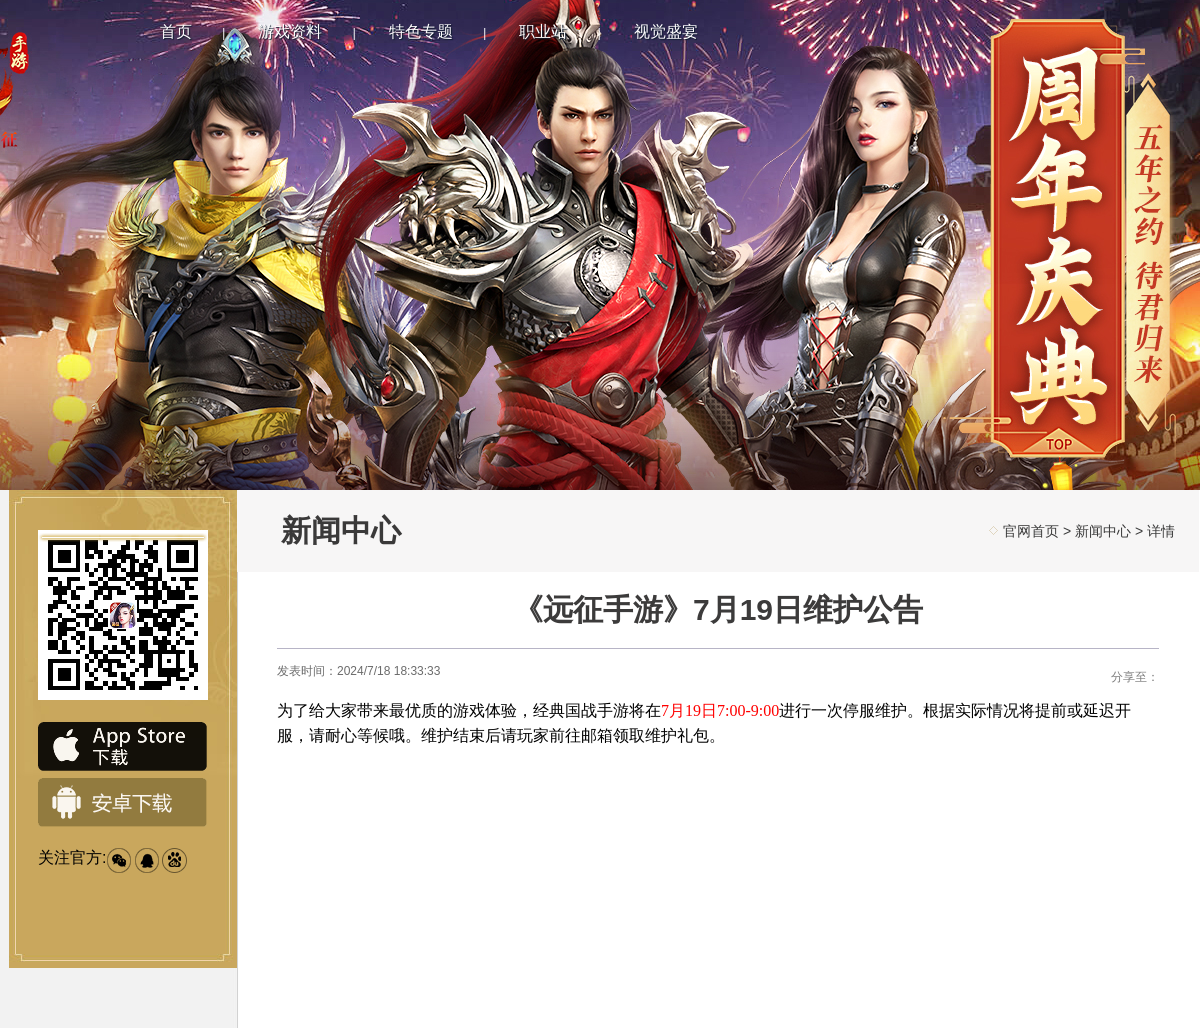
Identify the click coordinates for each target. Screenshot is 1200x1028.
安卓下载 (123, 803)
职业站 (543, 31)
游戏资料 (290, 31)
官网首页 (1031, 531)
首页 (176, 31)
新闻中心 (1103, 531)
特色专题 (421, 31)
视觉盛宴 (666, 31)
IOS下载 (123, 747)
